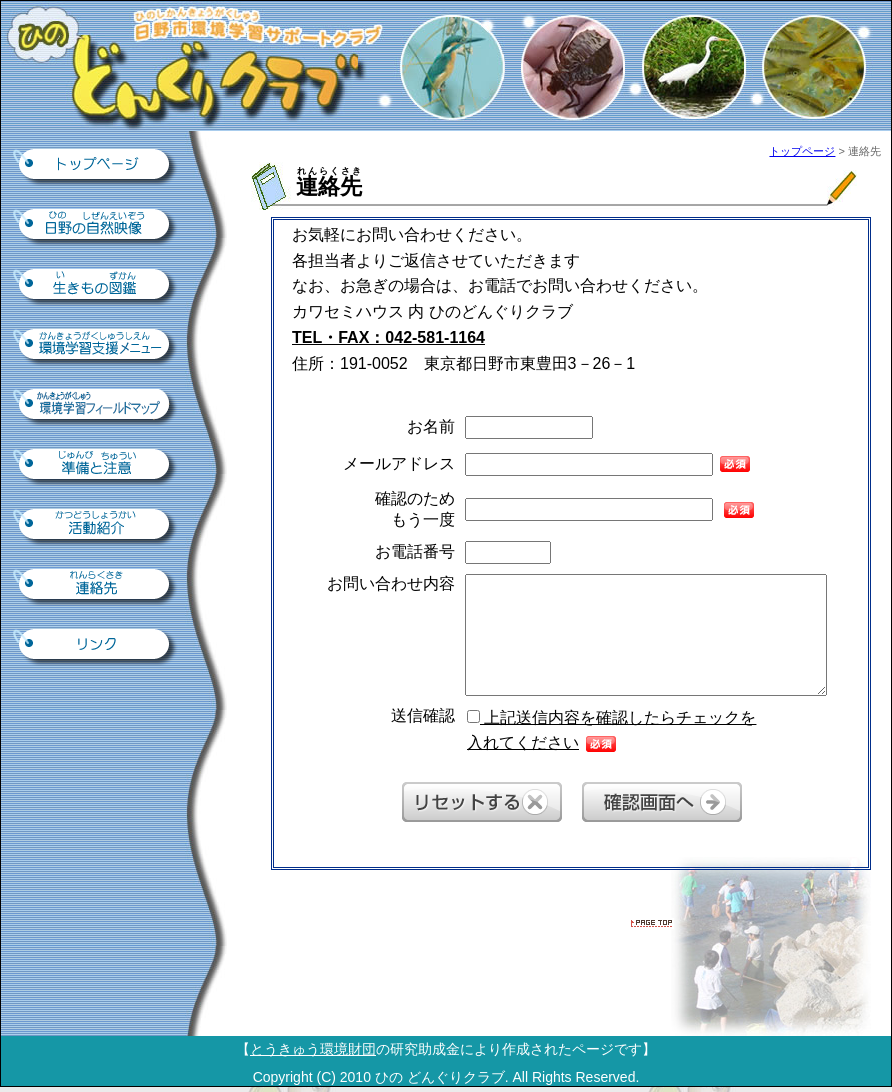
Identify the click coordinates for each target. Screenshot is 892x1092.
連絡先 (96, 586)
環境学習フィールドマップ (96, 406)
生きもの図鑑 (96, 286)
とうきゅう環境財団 (313, 1049)
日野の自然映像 (96, 226)
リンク (96, 646)
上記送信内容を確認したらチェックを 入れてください (611, 730)
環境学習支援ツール (96, 346)
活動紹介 (96, 526)
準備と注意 (96, 466)
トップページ (96, 166)
